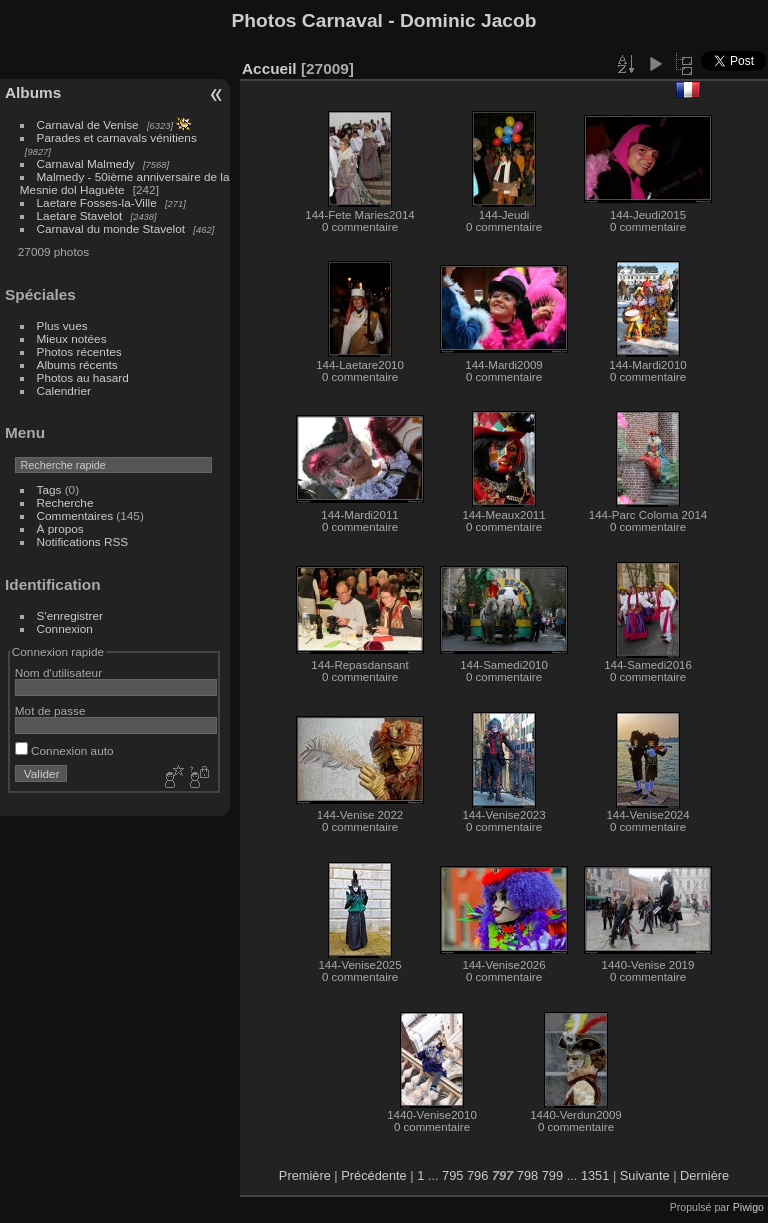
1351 (595, 1175)
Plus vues (62, 325)
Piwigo (748, 1207)
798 (527, 1175)
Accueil (269, 68)
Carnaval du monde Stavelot (111, 228)
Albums (33, 92)
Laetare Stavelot (80, 215)
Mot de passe (50, 710)
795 (452, 1175)
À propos (60, 528)
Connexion (65, 628)
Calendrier (64, 390)
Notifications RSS (83, 541)
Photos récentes (79, 351)
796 (477, 1175)
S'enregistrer (70, 615)
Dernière (704, 1175)
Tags (49, 489)
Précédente (373, 1175)
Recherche (65, 502)
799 (552, 1175)
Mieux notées (72, 338)
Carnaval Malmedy (86, 163)
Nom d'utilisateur (58, 672)
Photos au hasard (83, 377)
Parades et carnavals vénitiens (117, 137)
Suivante (645, 1175)
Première (305, 1175)
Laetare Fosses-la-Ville (97, 202)
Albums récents (77, 364)
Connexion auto (64, 750)
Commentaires (75, 515)
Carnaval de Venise (88, 124)
